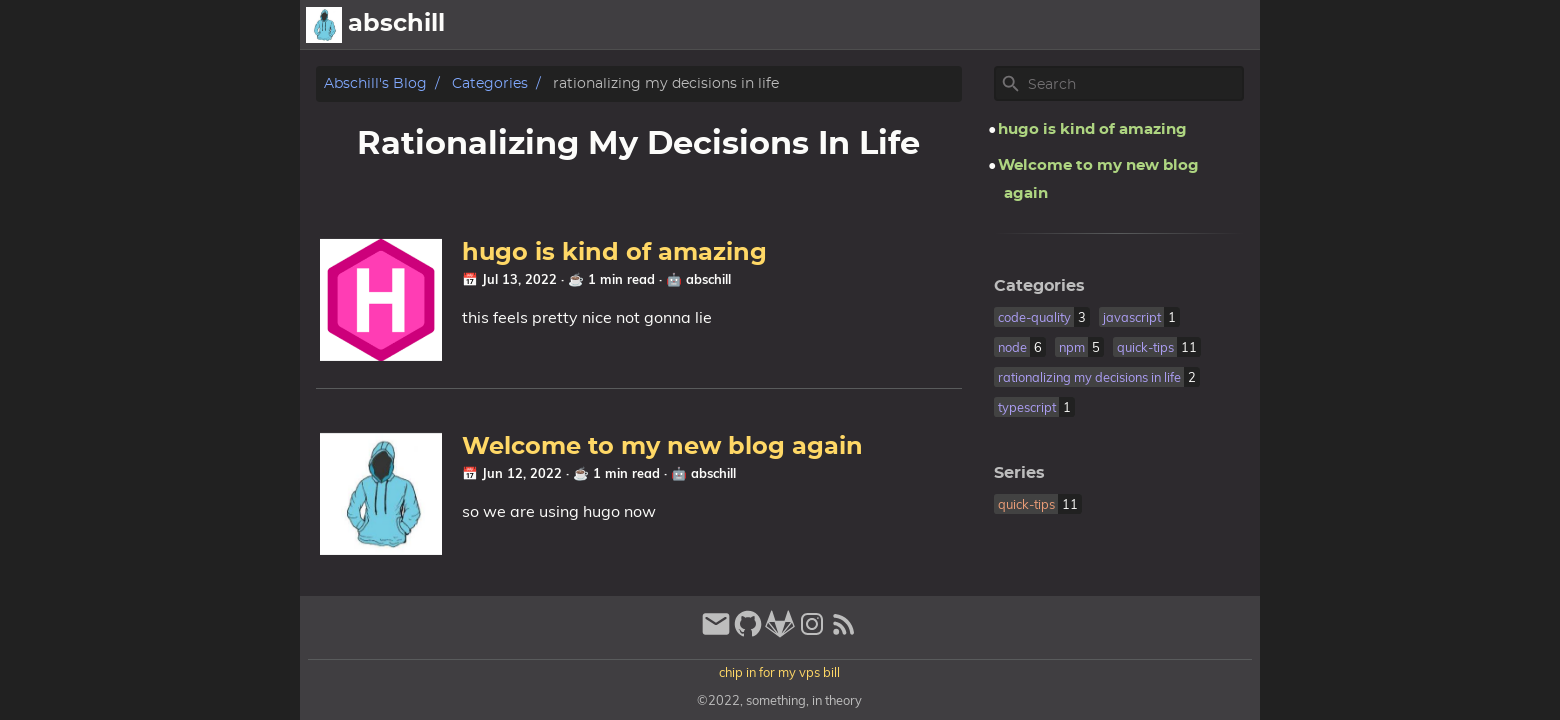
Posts (1078, 25)
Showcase (1160, 25)
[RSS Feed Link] (844, 632)
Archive (1007, 25)
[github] (748, 632)
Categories (490, 83)
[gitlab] (780, 632)
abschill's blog (375, 83)
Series (1019, 473)
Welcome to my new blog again (662, 447)
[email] (716, 632)
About (933, 25)
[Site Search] (1134, 84)
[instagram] (812, 632)
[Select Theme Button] (875, 25)
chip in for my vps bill (779, 672)
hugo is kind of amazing (614, 253)
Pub (1235, 25)
